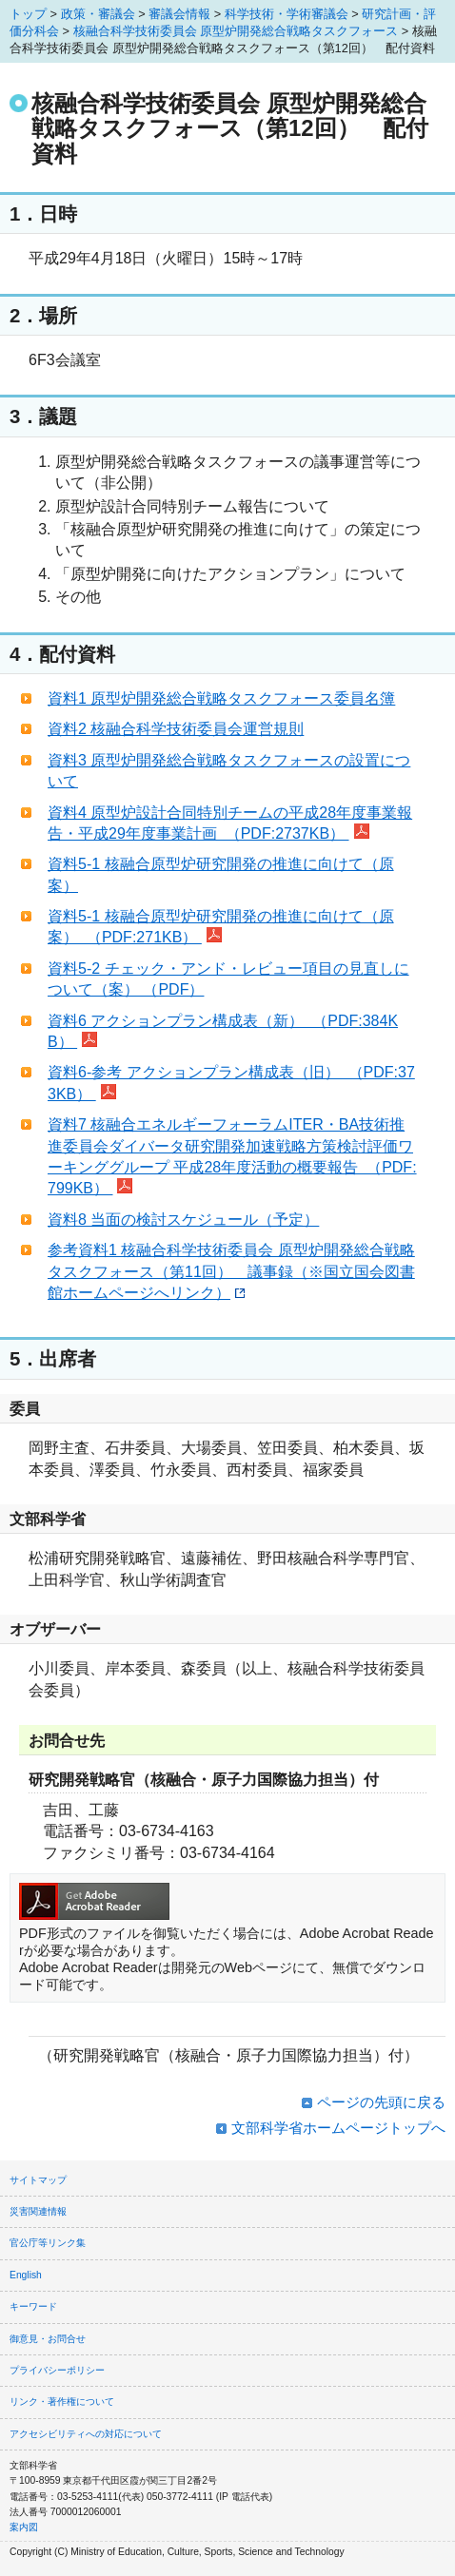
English (26, 2275)
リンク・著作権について (62, 2401)
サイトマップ (38, 2180)
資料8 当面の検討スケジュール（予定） (183, 1219)
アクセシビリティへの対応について (86, 2434)
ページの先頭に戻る (381, 2102)
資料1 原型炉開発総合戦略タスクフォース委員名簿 (221, 698)
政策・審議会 (98, 14)
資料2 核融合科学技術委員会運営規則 (176, 729)
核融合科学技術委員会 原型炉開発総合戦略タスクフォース (236, 31)
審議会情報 (179, 14)
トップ (28, 14)
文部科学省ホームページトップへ (338, 2128)
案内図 (24, 2527)
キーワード (33, 2306)
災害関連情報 (38, 2211)
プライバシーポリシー (57, 2370)
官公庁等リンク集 (48, 2242)
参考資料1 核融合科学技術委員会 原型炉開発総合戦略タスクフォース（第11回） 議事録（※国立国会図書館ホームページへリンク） (231, 1271)
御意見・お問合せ (48, 2339)
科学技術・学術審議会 (286, 14)
